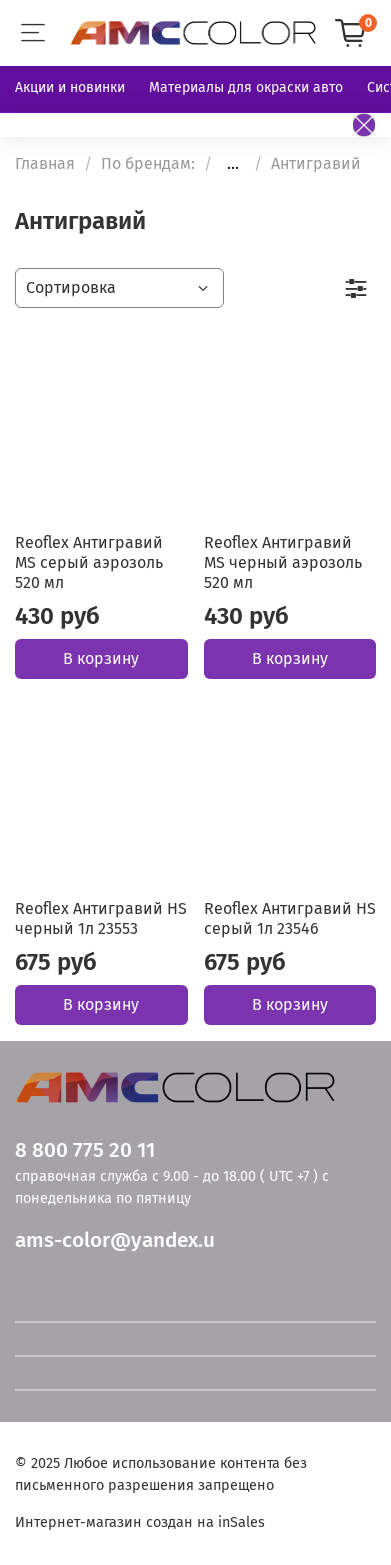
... (233, 164)
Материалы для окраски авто (246, 87)
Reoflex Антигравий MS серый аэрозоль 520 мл (89, 562)
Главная (45, 163)
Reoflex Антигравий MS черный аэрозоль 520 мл (283, 562)
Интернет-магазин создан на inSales (140, 1522)
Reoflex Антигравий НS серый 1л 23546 (290, 918)
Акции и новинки (70, 87)
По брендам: (148, 163)
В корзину (101, 658)
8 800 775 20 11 (85, 1150)
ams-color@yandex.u (115, 1240)
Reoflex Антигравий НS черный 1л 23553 (101, 918)
